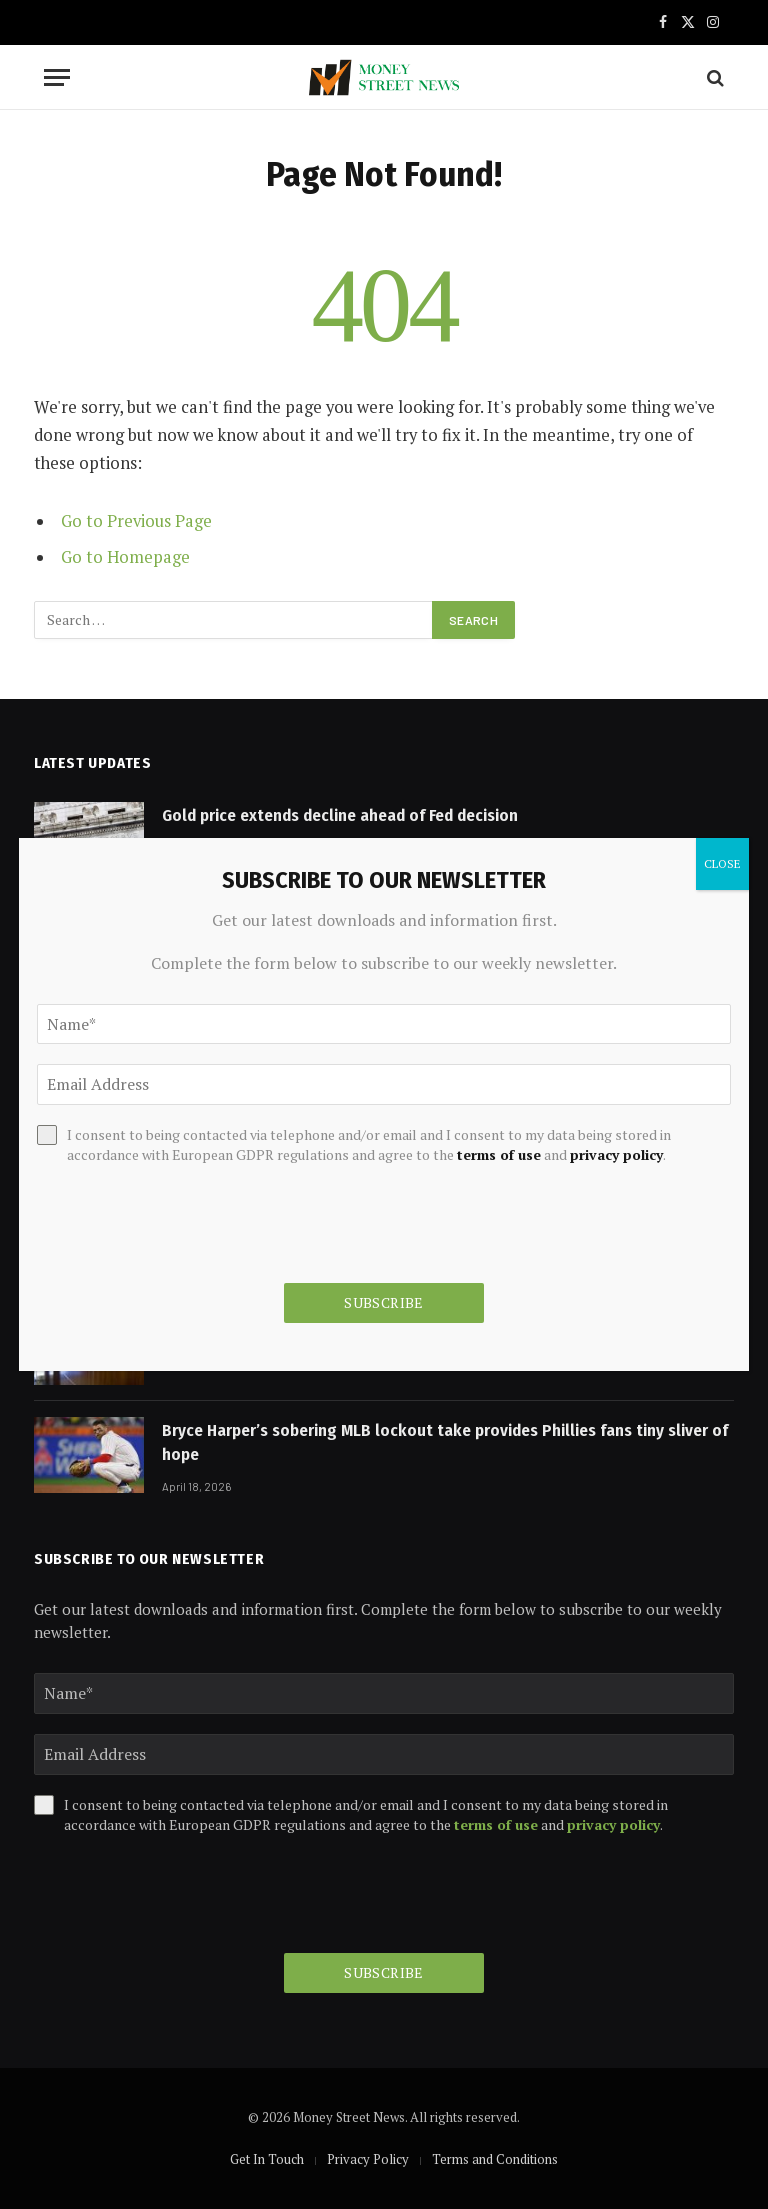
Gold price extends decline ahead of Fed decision (340, 815)
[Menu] (57, 77)
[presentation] (186, 1894)
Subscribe (384, 1972)
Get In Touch (267, 2159)
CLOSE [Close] (722, 863)
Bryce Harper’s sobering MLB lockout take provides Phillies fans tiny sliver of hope (445, 1442)
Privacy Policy (368, 2159)
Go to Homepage (125, 557)
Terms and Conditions (495, 2159)
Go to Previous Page (136, 521)
